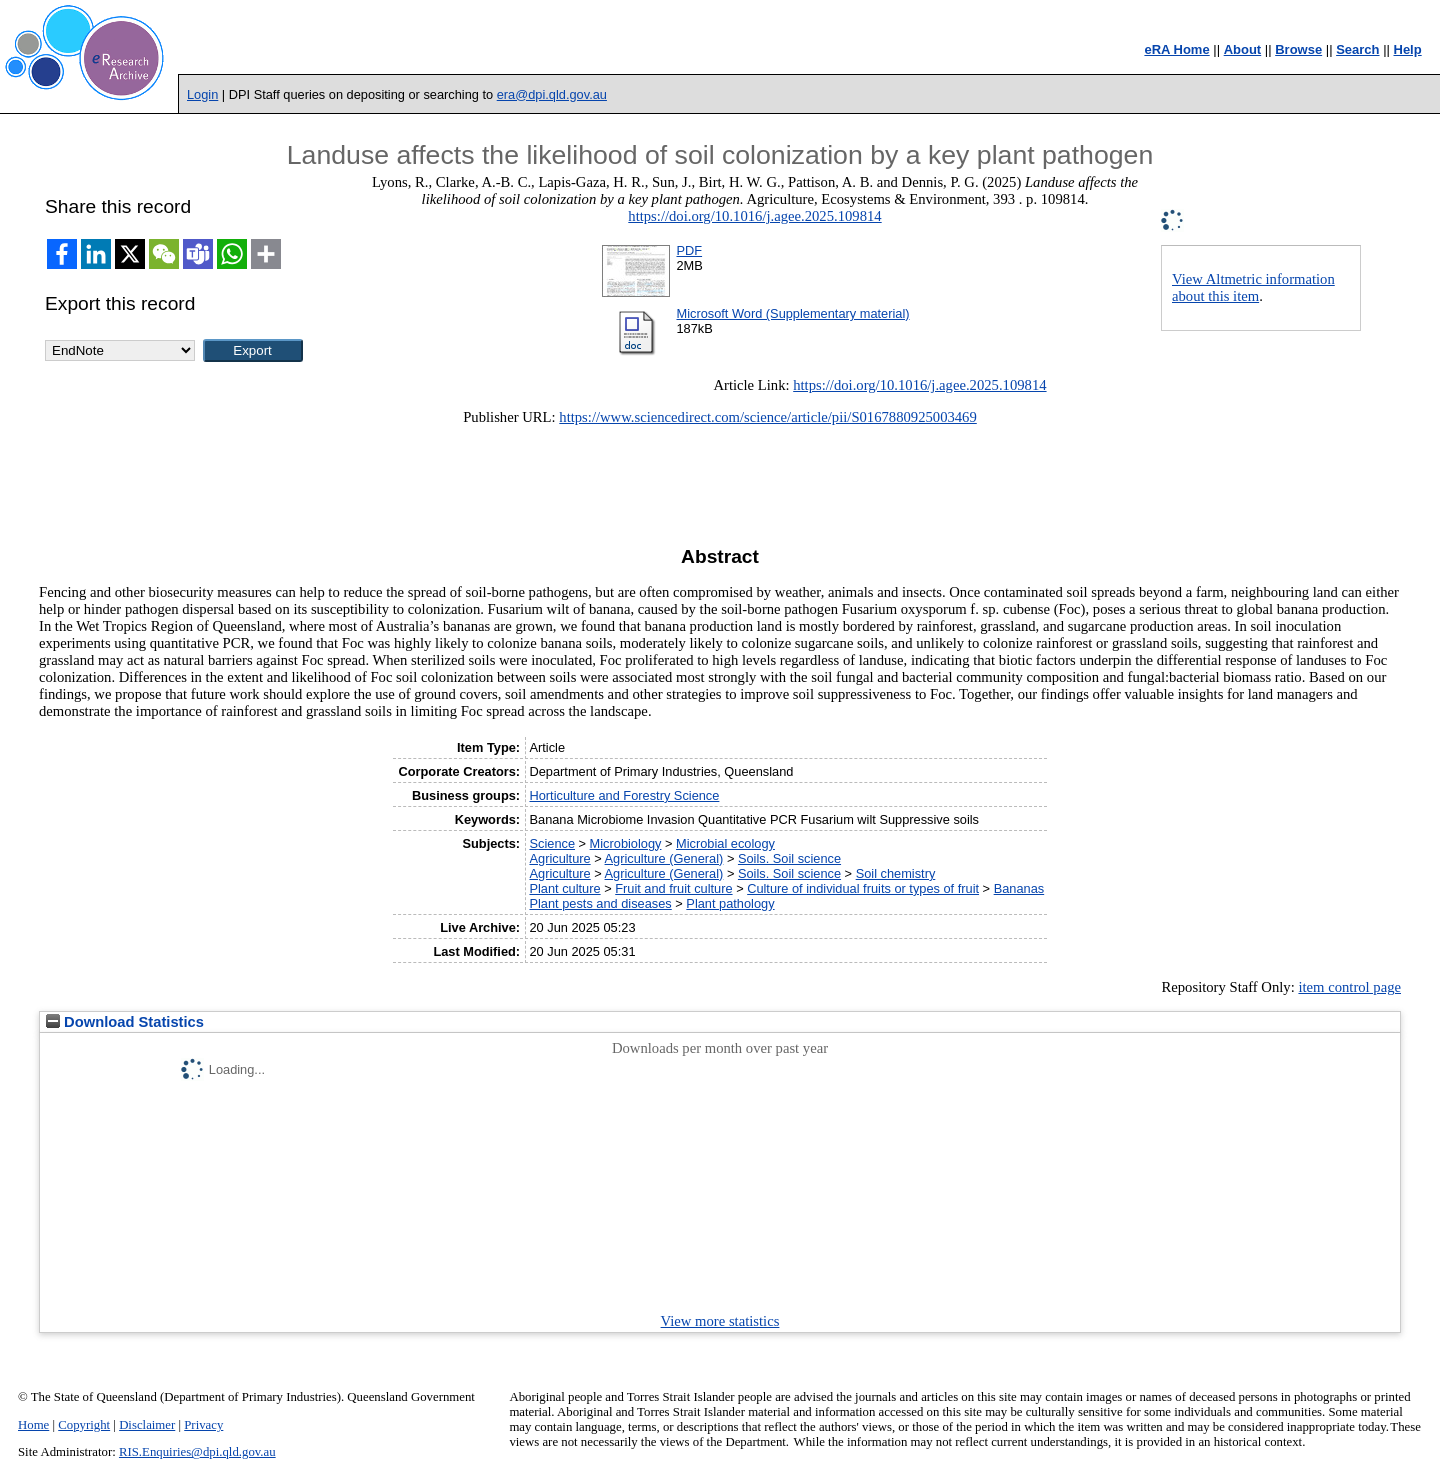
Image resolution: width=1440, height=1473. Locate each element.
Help (1408, 49)
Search (1357, 49)
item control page (1349, 987)
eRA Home (1176, 49)
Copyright (84, 1425)
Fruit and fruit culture (673, 888)
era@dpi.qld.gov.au (552, 94)
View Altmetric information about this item (1253, 287)
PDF (689, 250)
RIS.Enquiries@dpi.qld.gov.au (197, 1452)
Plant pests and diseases (600, 903)
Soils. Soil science (789, 858)
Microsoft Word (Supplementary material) (792, 313)
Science (552, 843)
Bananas (1019, 888)
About (1243, 49)
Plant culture (564, 888)
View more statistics (720, 1321)
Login (202, 94)
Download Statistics (125, 1022)
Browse (1298, 49)
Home (33, 1425)
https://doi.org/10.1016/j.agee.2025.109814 (754, 216)
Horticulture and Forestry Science (624, 795)
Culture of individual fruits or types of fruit (863, 888)
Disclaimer (147, 1425)
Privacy (203, 1425)
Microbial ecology (725, 843)
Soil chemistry (896, 873)
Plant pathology (730, 903)
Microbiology (626, 843)
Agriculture (559, 858)
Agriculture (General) (664, 858)
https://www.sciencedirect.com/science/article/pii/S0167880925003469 (767, 417)
